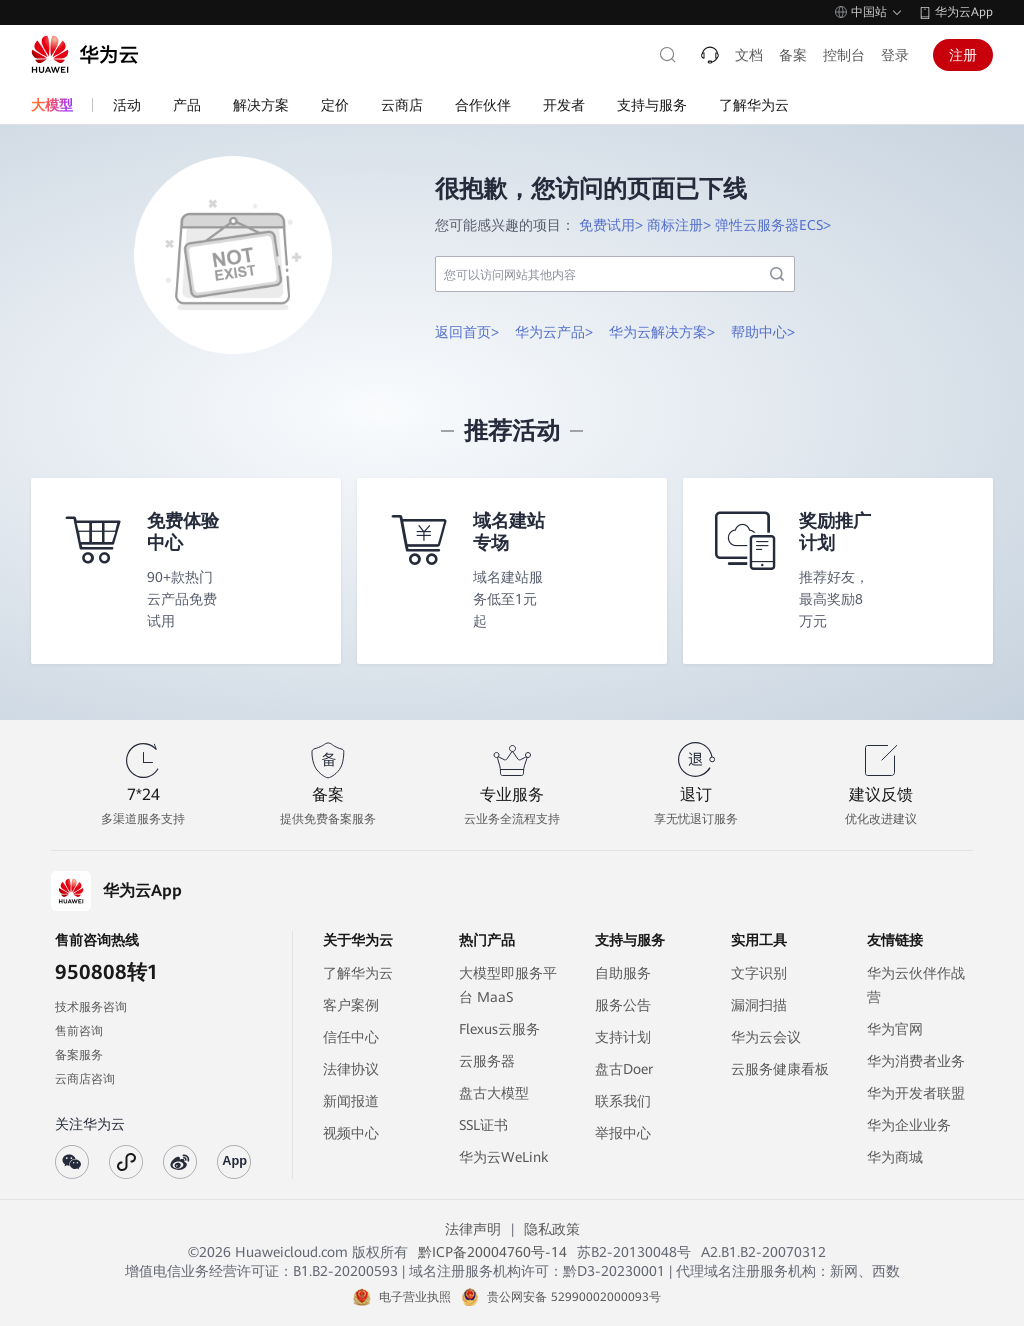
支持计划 (623, 1037)
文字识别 (759, 973)
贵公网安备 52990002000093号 (574, 1297)
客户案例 (351, 1005)
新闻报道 (351, 1101)
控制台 (844, 55)
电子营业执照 (415, 1297)
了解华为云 (358, 973)
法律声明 (473, 1229)
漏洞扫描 (759, 1005)
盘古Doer (624, 1069)
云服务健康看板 (780, 1069)
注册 (963, 55)
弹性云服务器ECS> (773, 225)
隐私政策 (552, 1229)
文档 (749, 55)
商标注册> (679, 225)
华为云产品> (554, 332)
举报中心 (623, 1133)
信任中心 (351, 1037)
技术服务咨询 (91, 1007)
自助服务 (623, 973)
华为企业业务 (909, 1125)
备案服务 (79, 1055)
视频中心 (351, 1133)
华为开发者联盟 (916, 1093)
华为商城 (895, 1157)
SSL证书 (483, 1125)
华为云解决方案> (662, 332)
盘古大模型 (494, 1093)
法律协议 (351, 1069)
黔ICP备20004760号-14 (492, 1252)
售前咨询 (79, 1031)
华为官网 (895, 1029)
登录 (895, 55)
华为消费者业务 (916, 1061)
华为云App (964, 12)
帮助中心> (763, 332)
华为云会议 (766, 1037)
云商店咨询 (85, 1079)
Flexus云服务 (499, 1029)
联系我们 (623, 1101)
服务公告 (623, 1005)
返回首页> (467, 332)
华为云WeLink (503, 1157)
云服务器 (487, 1061)
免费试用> (611, 225)
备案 (793, 55)
